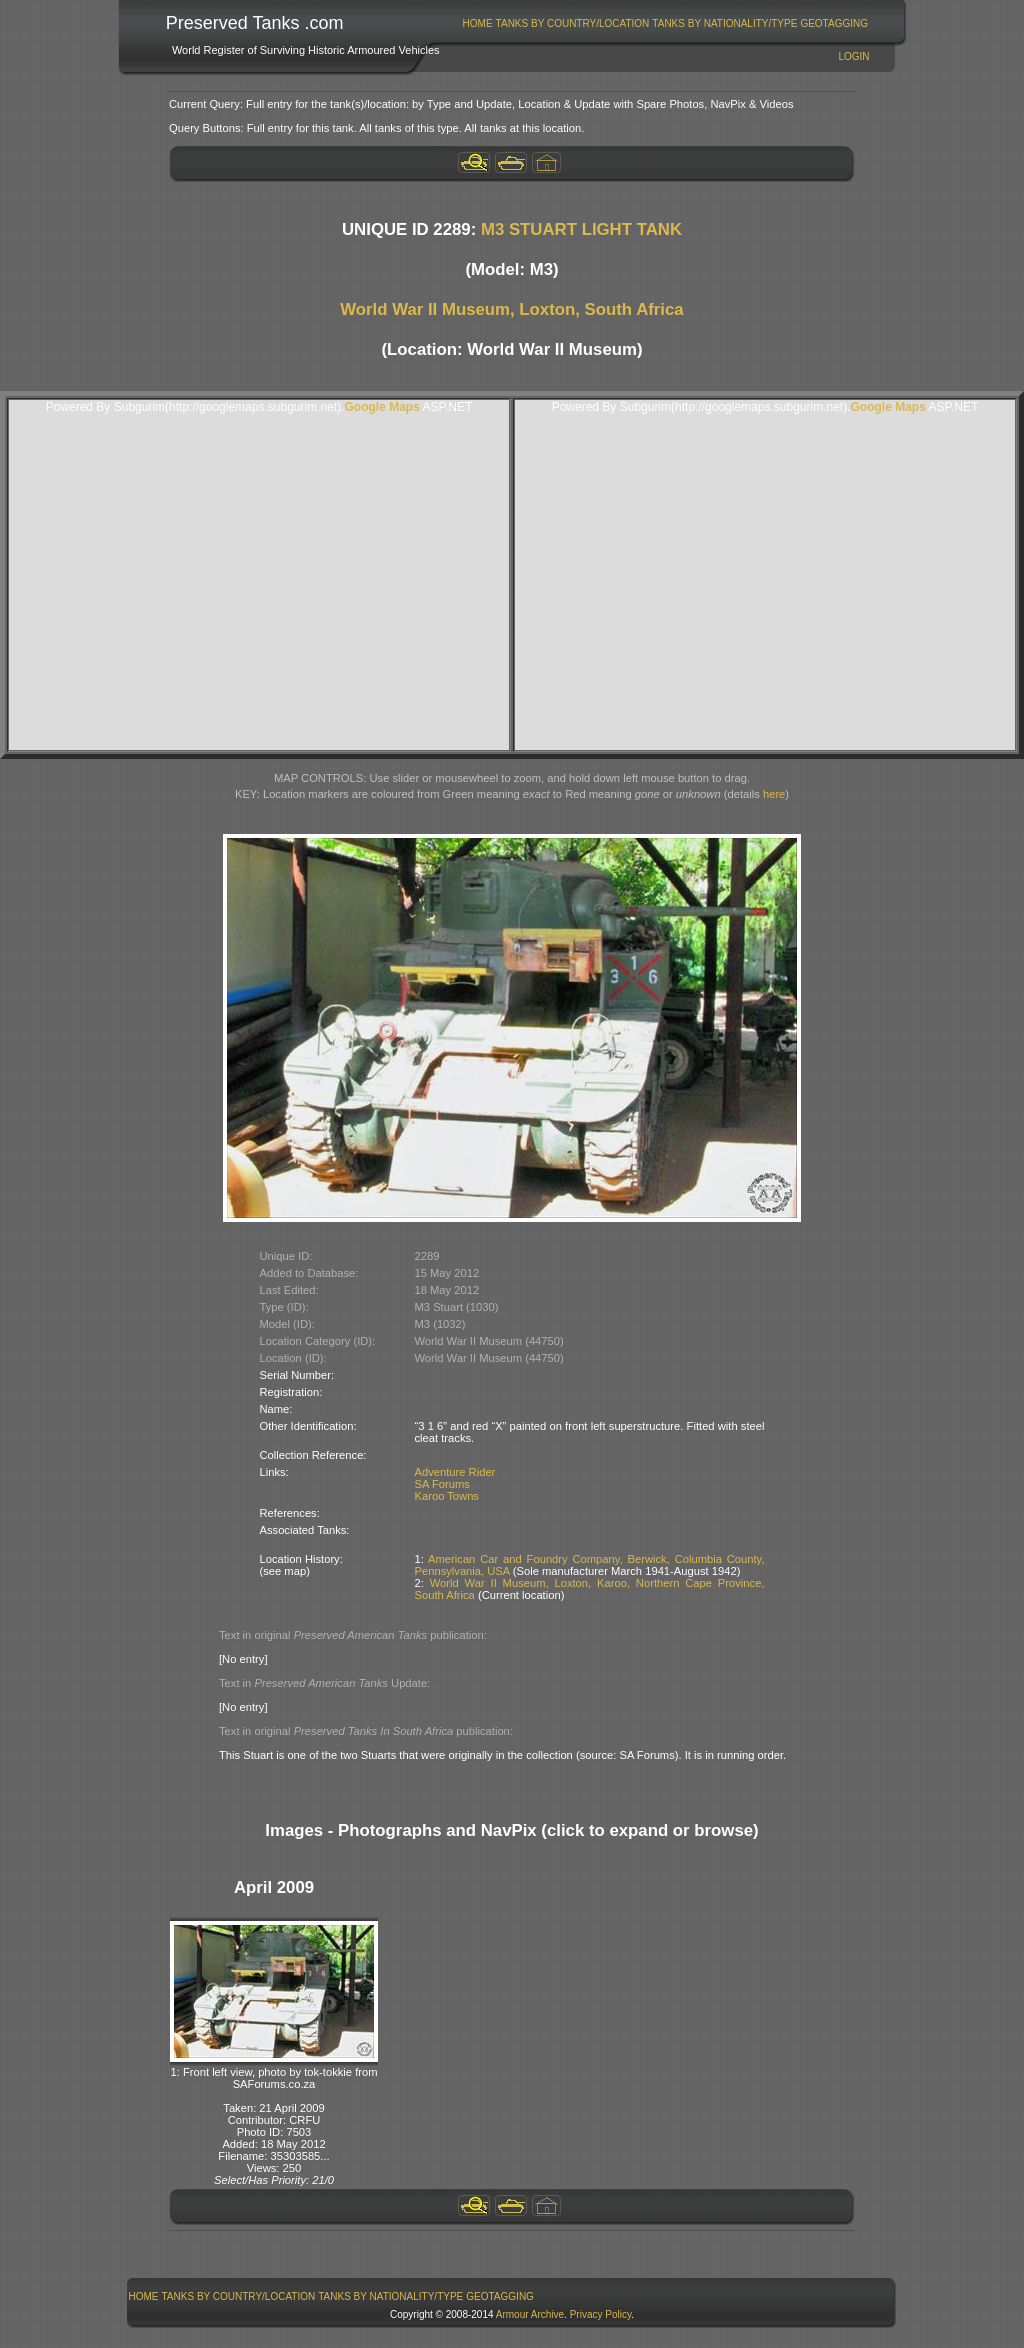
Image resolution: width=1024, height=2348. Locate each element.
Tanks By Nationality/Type (724, 23)
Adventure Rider (455, 1472)
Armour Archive (530, 2314)
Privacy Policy (601, 2314)
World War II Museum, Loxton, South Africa (511, 309)
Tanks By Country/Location (573, 23)
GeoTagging (834, 23)
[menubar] (665, 23)
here (774, 794)
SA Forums (442, 1484)
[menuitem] (477, 23)
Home (478, 23)
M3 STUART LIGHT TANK (581, 229)
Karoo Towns (447, 1496)
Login (853, 56)
